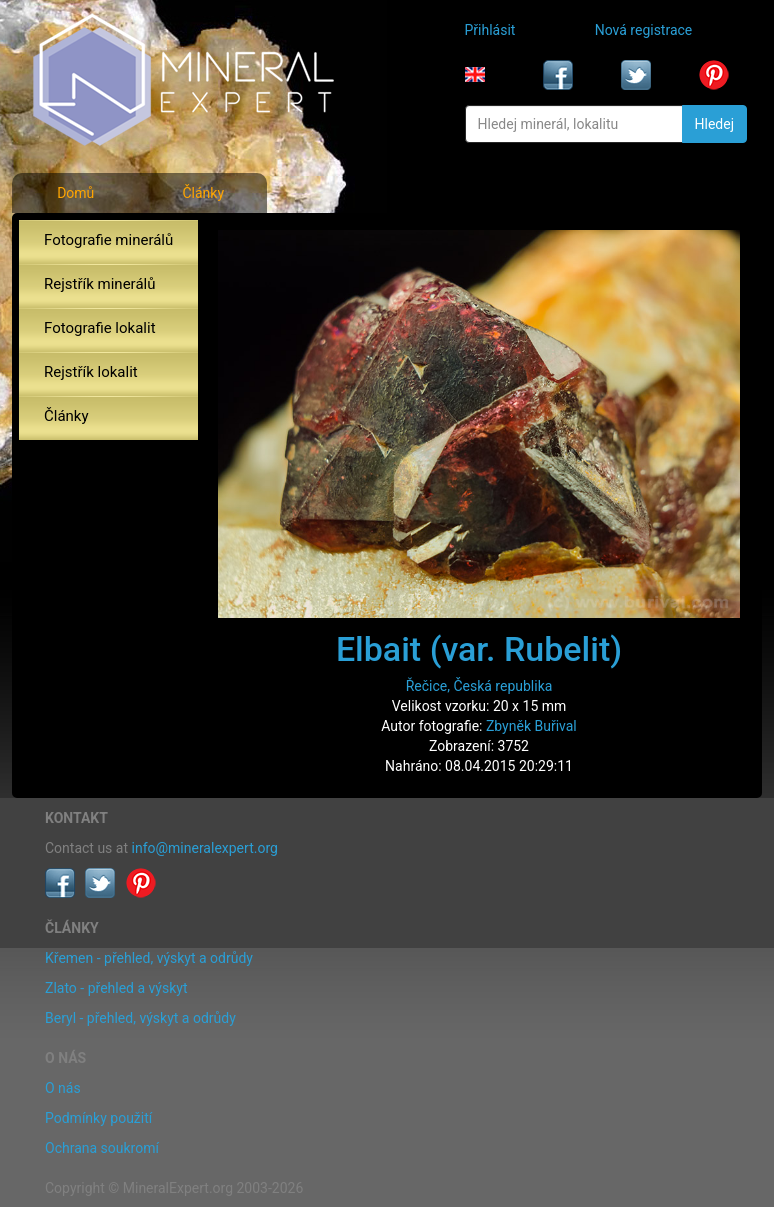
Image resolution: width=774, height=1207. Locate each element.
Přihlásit (490, 30)
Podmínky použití (98, 1118)
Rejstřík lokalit (91, 372)
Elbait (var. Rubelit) (479, 649)
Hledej (714, 124)
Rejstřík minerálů (99, 284)
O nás (63, 1088)
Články (203, 193)
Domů (75, 193)
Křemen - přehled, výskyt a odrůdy (149, 958)
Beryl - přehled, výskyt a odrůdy (140, 1018)
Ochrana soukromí (102, 1148)
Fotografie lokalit (100, 328)
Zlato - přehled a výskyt (116, 988)
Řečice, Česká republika (479, 686)
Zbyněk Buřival (531, 726)
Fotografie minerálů (108, 240)
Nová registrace (644, 30)
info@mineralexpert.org (205, 848)
